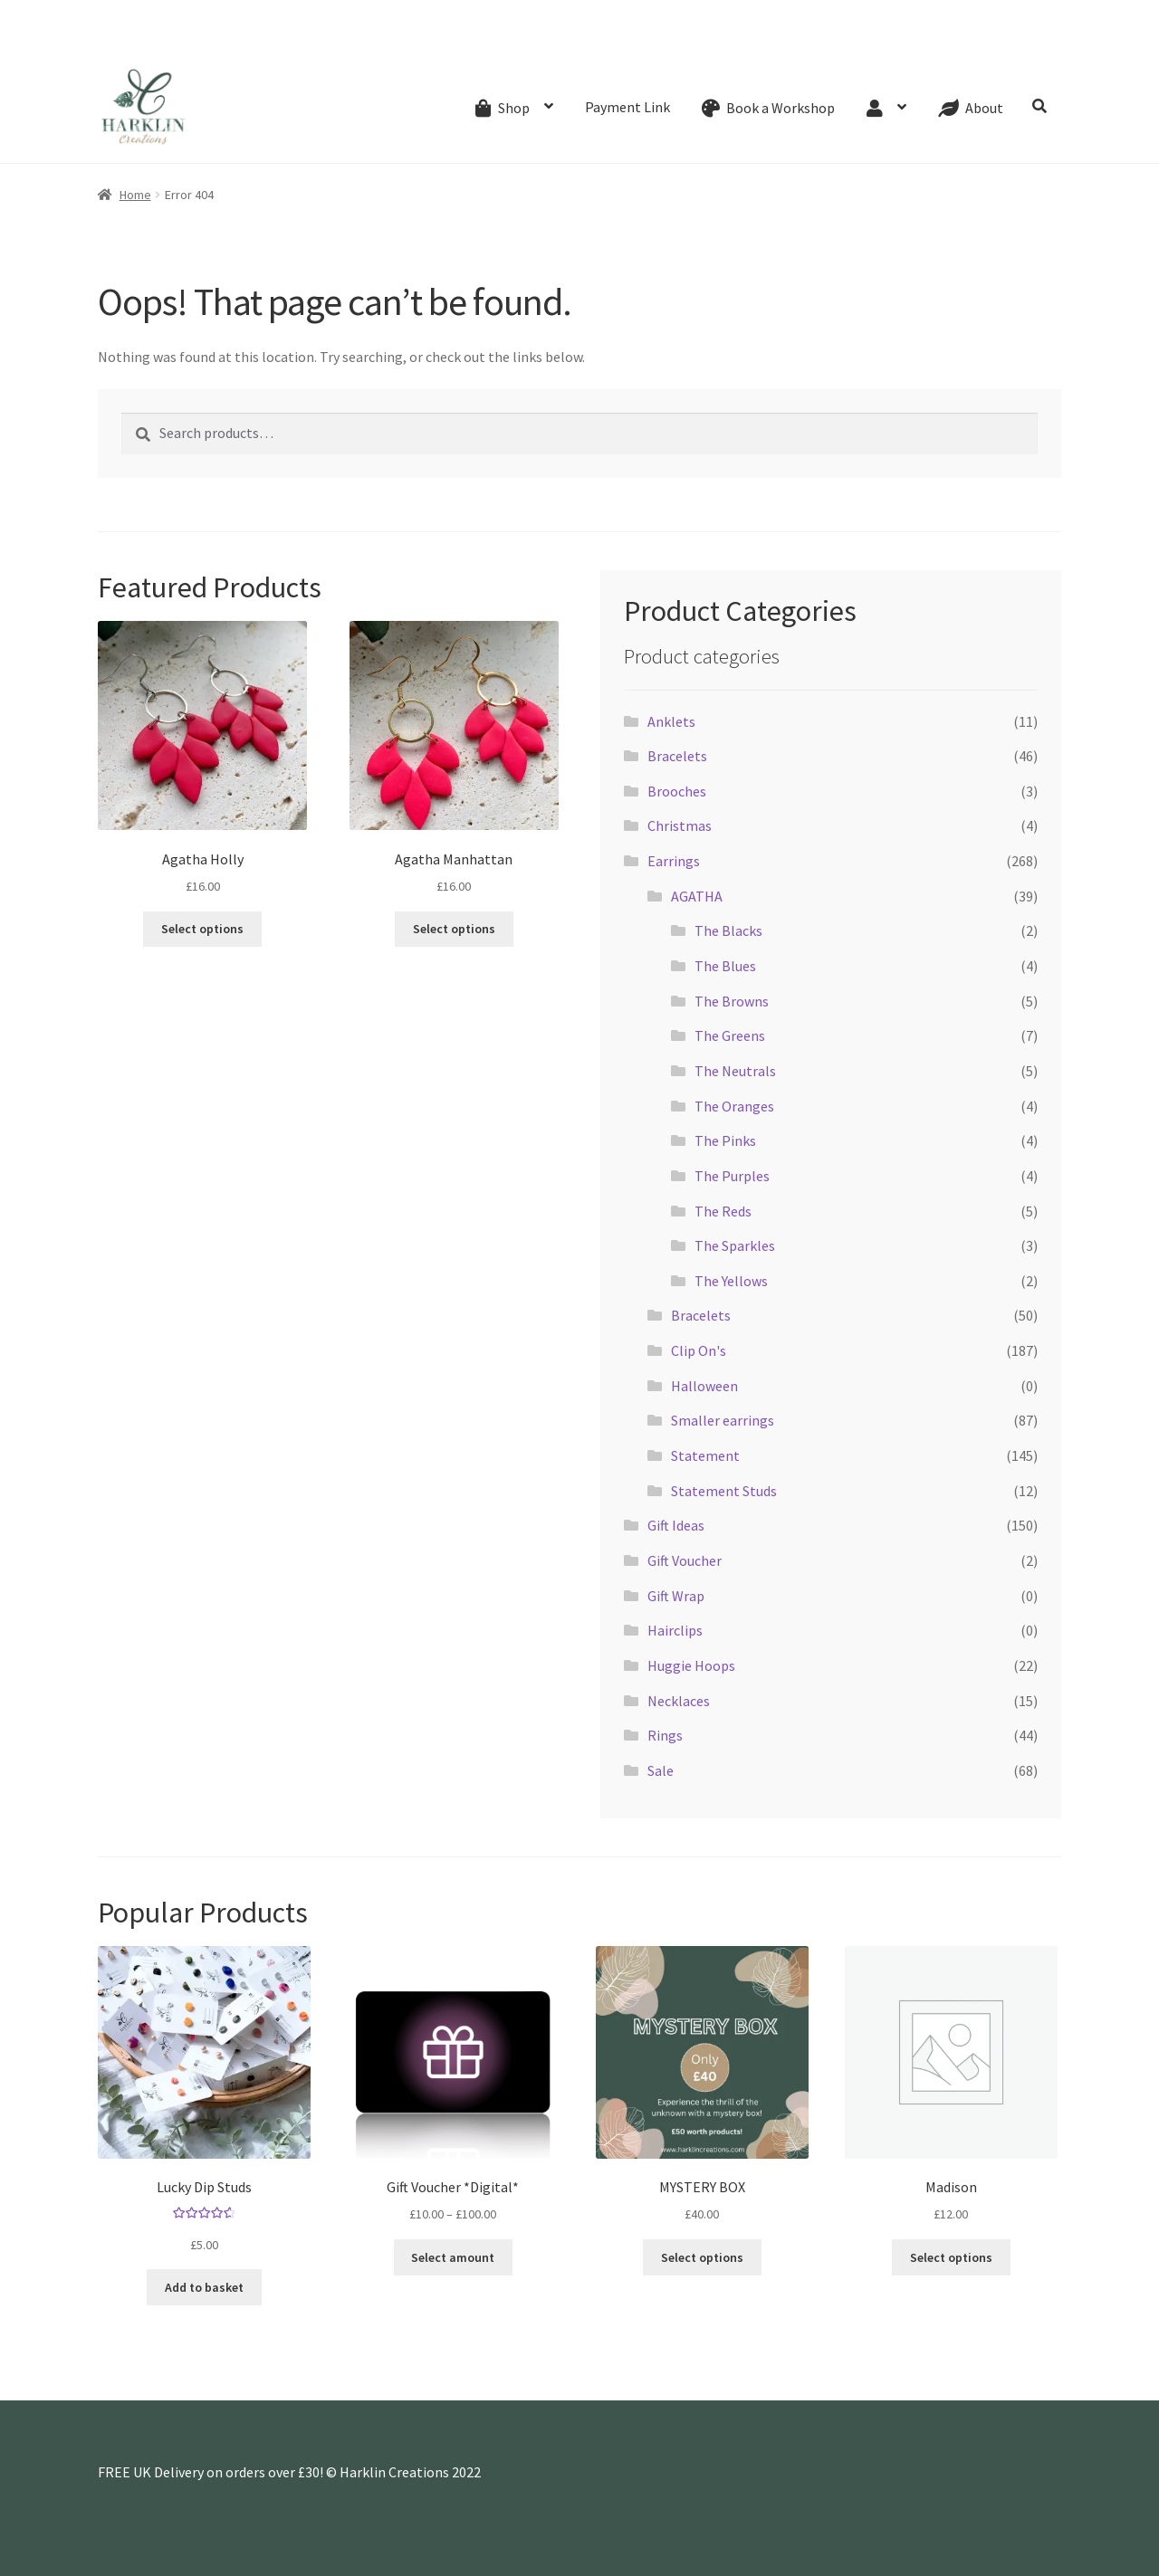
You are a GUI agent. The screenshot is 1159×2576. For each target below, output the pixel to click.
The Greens (729, 1035)
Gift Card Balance (238, 40)
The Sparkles (734, 1245)
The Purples (732, 1176)
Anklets (671, 721)
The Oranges (734, 1106)
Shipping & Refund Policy (577, 40)
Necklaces (678, 1701)
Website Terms (835, 40)
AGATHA (697, 896)
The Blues (725, 966)
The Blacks (728, 930)
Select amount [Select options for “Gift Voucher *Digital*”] (452, 2257)
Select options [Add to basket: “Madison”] (951, 2257)
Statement (705, 1455)
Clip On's (698, 1350)
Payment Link (627, 107)
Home (135, 194)
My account (748, 40)
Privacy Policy (1017, 40)
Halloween (704, 1386)
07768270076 (151, 14)
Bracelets (677, 756)
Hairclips (675, 1630)
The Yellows (731, 1281)
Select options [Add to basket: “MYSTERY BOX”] (702, 2257)
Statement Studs (724, 1491)
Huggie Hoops (691, 1665)
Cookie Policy (927, 40)
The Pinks (725, 1140)
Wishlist (681, 40)
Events (318, 40)
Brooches (676, 791)
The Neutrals (735, 1071)
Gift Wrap (675, 1596)
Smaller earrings (722, 1420)
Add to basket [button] (204, 2287)
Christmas (679, 825)
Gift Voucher (684, 1560)
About (368, 40)
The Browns (731, 1001)
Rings (665, 1735)
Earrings (673, 861)
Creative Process (447, 40)
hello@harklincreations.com (312, 14)
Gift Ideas (675, 1525)
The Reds (723, 1211)
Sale (660, 1770)
